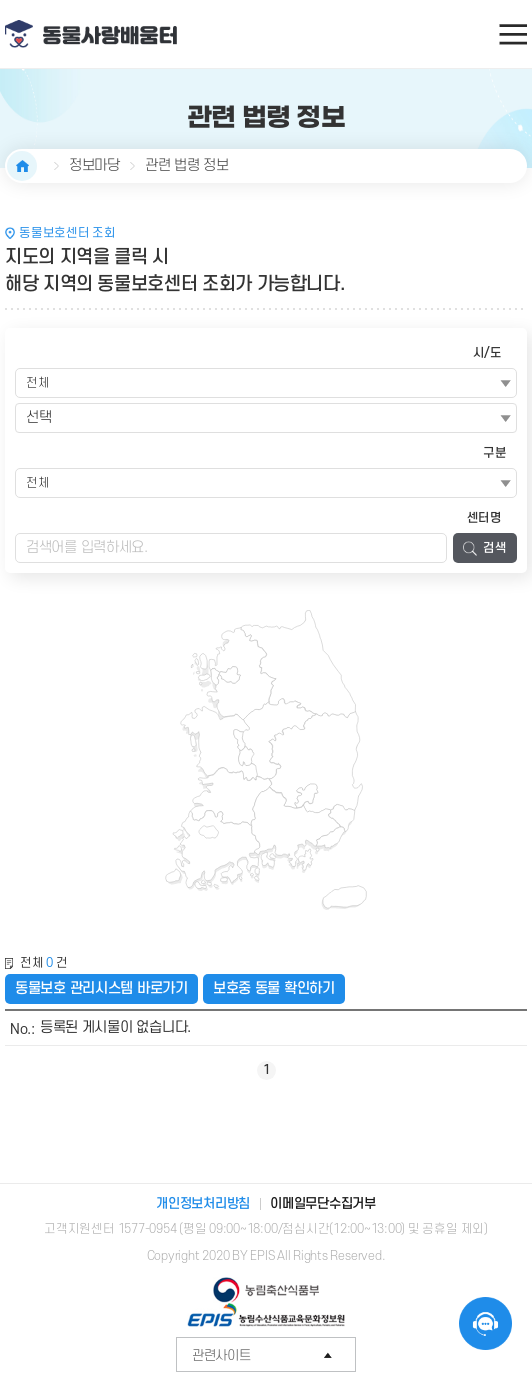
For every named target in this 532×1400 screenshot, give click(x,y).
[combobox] (266, 418)
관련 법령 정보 (187, 165)
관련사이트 (274, 1355)
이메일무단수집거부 (323, 1203)
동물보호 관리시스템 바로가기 (101, 988)
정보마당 (94, 165)
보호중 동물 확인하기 (274, 988)
